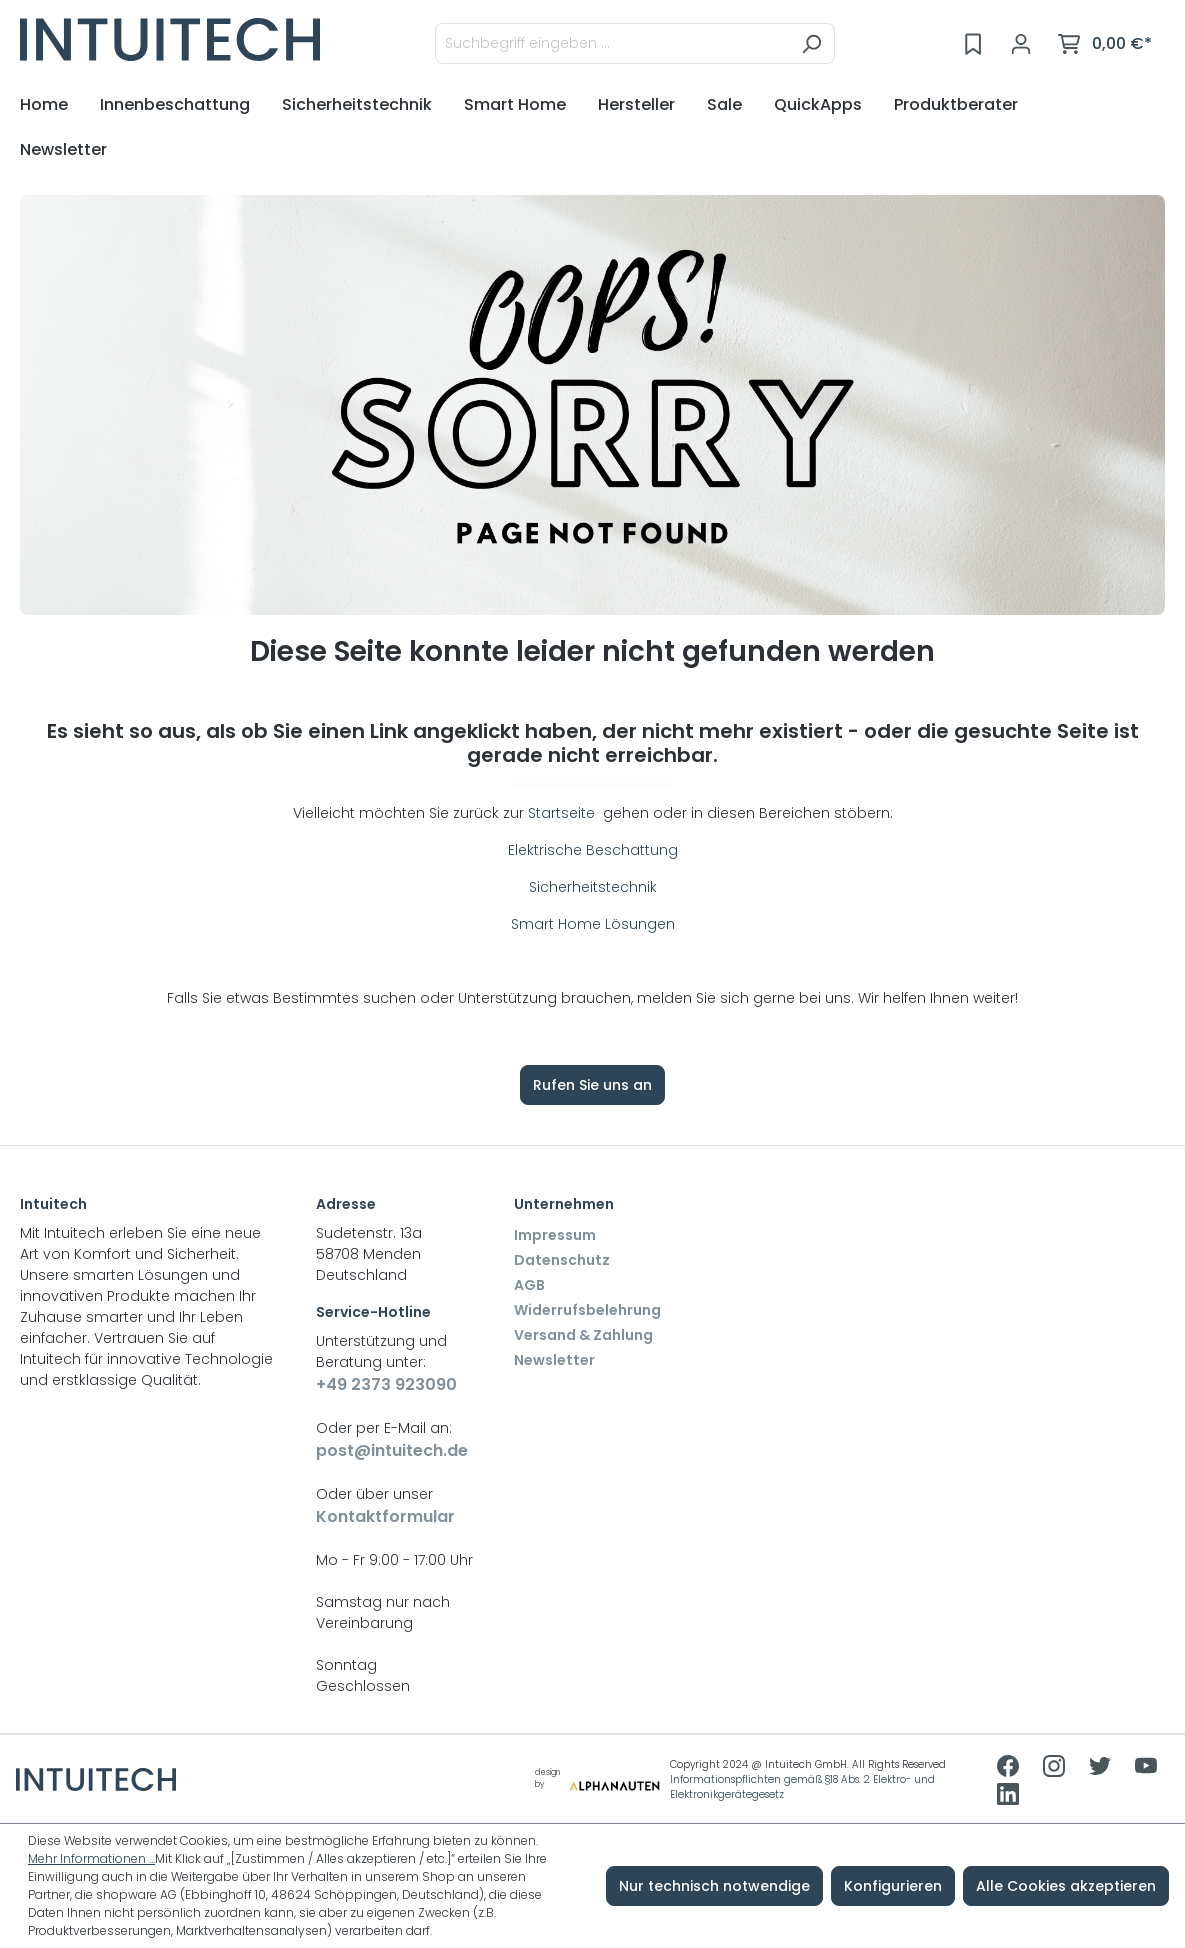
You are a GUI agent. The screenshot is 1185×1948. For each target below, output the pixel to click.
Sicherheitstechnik (593, 887)
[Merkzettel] (973, 44)
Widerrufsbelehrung (587, 1310)
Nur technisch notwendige (714, 1886)
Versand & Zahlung (583, 1335)
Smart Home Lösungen (593, 924)
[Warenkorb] (1105, 44)
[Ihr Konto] (1021, 44)
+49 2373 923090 (386, 1384)
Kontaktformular (385, 1516)
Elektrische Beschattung (593, 850)
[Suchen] (811, 43)
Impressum (555, 1235)
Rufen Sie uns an (592, 1085)
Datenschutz (562, 1260)
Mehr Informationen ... (91, 1858)
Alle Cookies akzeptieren (1066, 1886)
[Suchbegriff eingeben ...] (612, 43)
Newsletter (554, 1360)
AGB (529, 1285)
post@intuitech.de (392, 1450)
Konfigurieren (893, 1886)
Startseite (563, 813)
